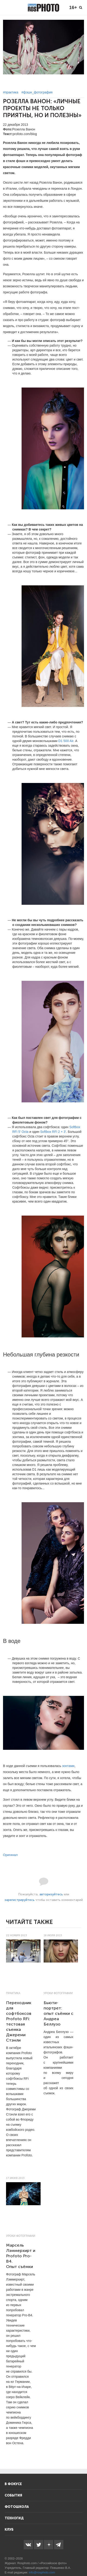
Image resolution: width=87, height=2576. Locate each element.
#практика (10, 92)
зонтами (68, 1766)
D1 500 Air (66, 741)
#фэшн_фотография (37, 92)
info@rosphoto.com (42, 2572)
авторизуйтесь (51, 1894)
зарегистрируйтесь (19, 1900)
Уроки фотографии (58, 1993)
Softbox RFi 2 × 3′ (53, 1132)
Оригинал (10, 1855)
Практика (13, 1993)
